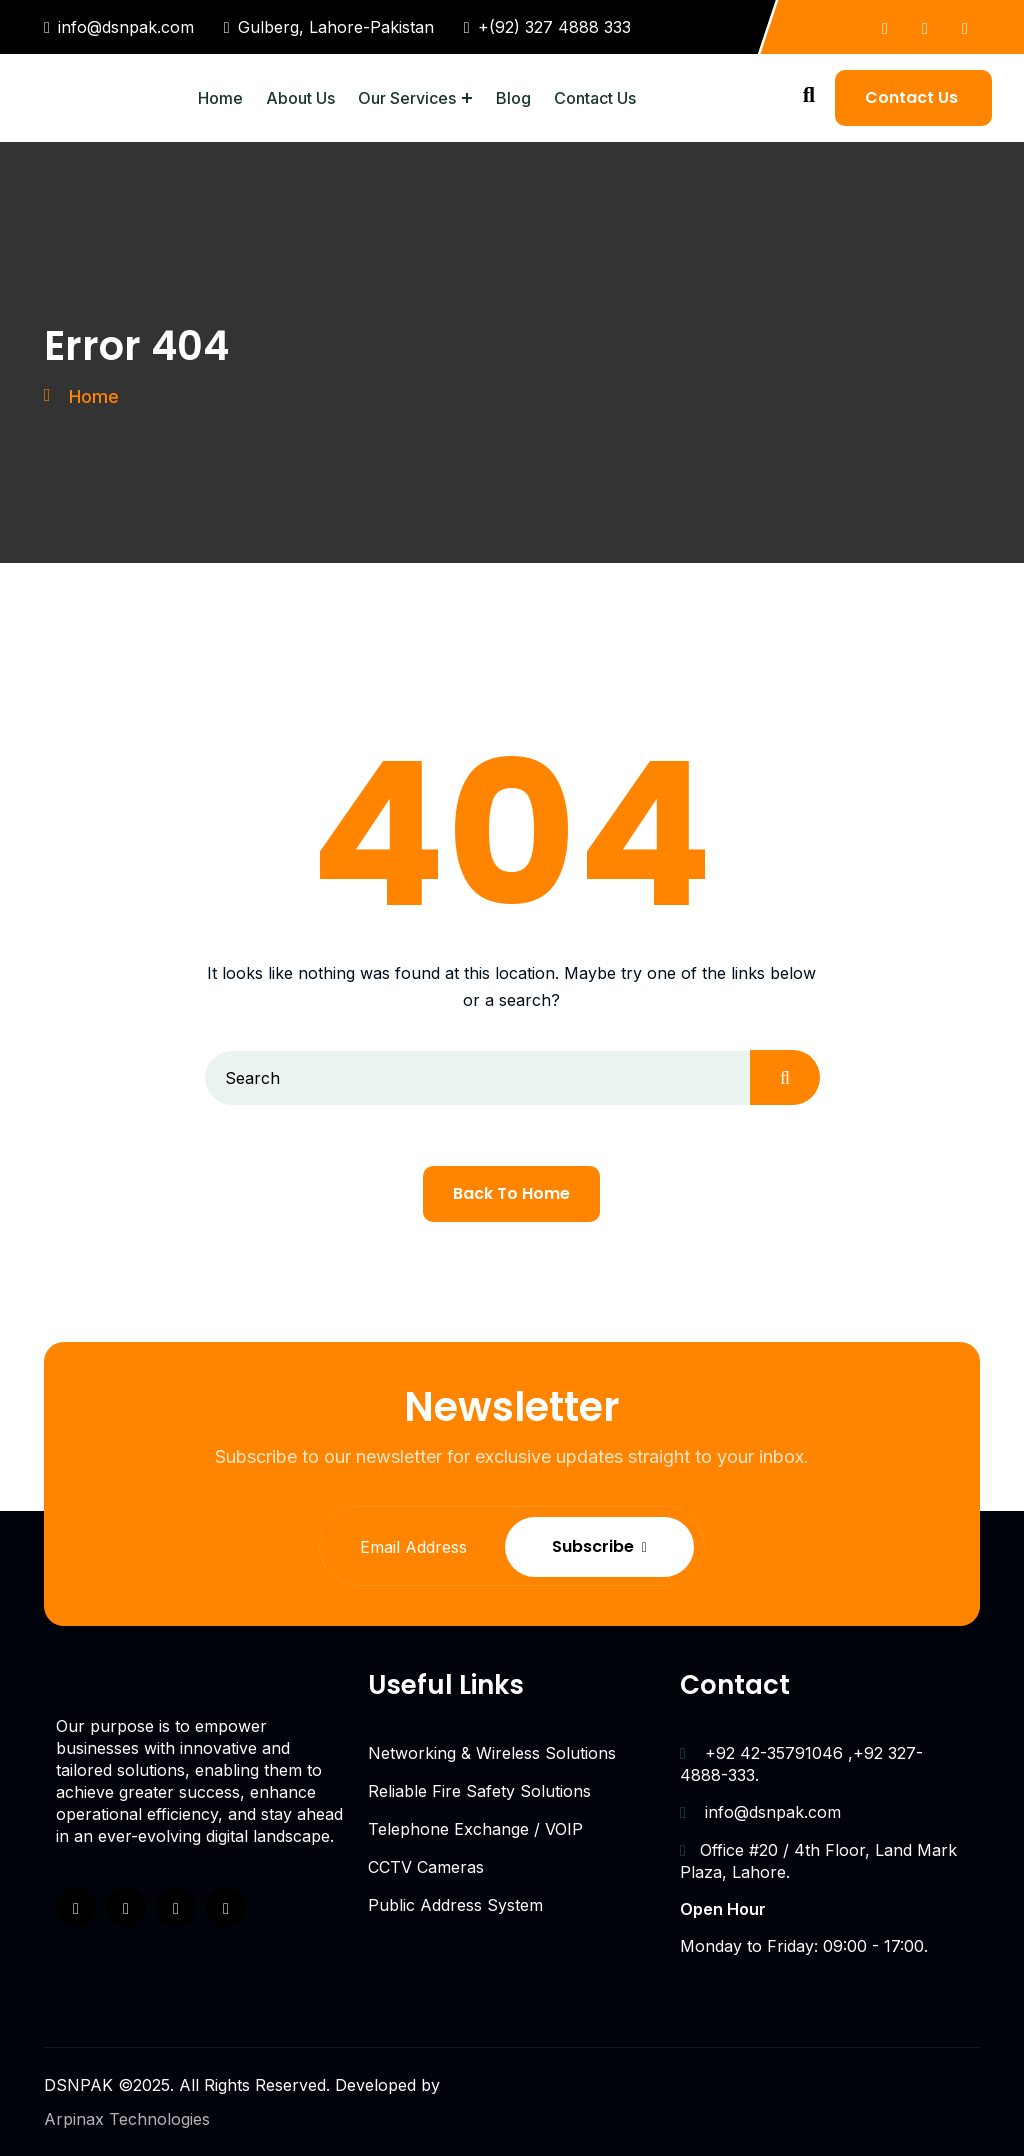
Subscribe (646, 1547)
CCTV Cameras (426, 1867)
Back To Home (511, 1193)
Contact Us (595, 98)
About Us (300, 98)
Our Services (407, 98)
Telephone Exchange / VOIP (475, 1829)
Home (220, 98)
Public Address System (455, 1905)
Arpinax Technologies (127, 2119)
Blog (513, 98)
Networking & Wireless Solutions (492, 1753)
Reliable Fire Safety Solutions (479, 1791)
